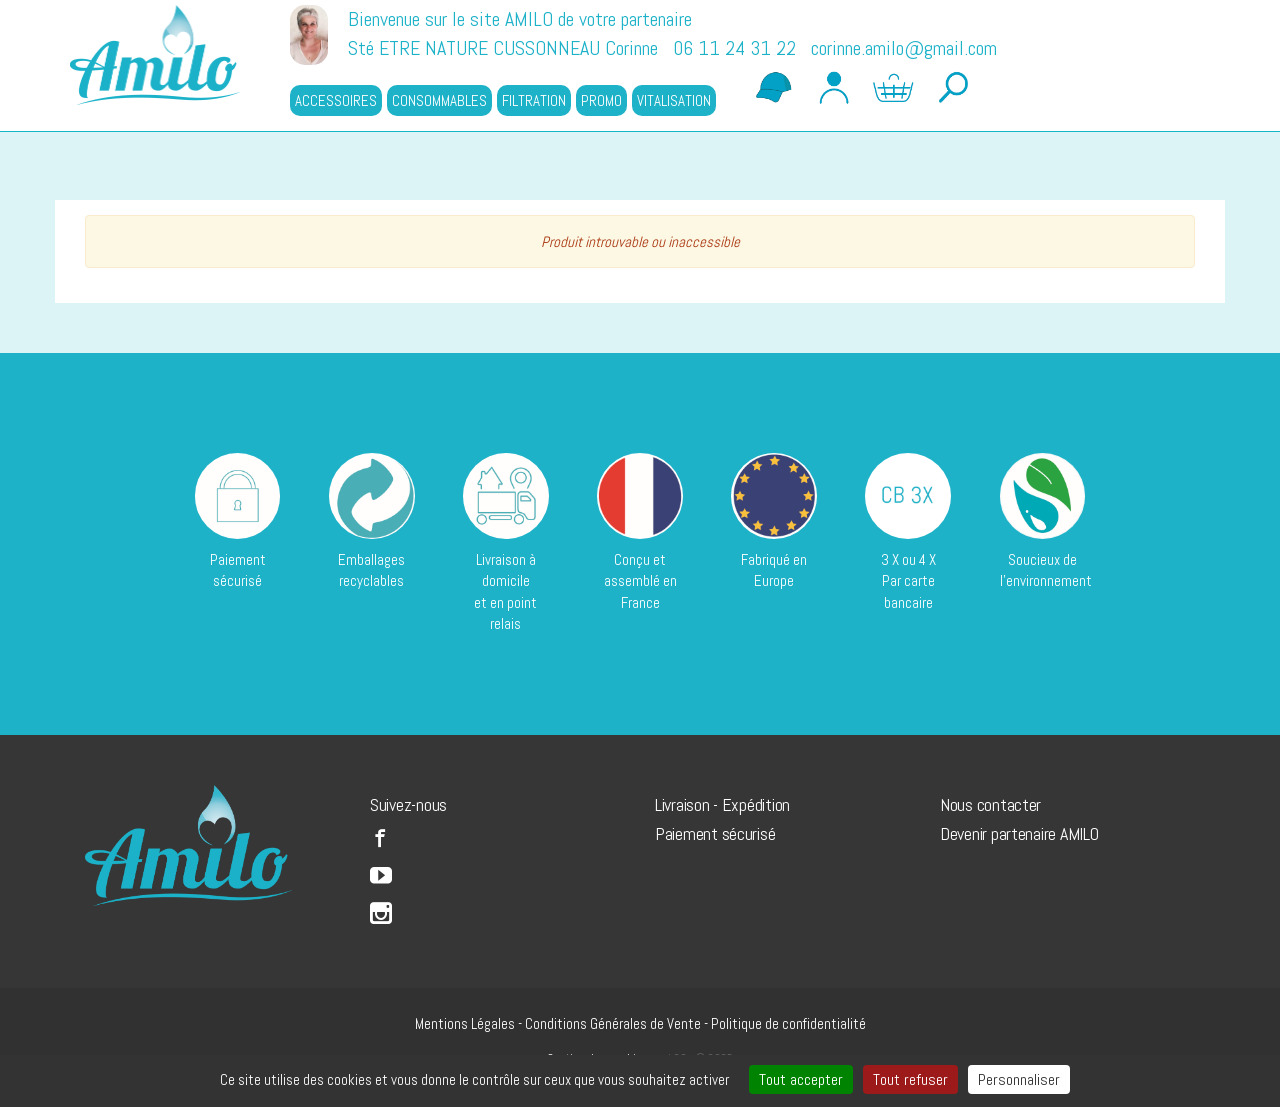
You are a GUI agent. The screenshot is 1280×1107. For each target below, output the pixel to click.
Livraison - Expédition (722, 804)
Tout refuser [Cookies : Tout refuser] (910, 1079)
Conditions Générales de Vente (613, 1023)
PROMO (601, 100)
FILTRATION (534, 100)
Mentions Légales (465, 1023)
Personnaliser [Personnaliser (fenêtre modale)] (1019, 1079)
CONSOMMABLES (439, 100)
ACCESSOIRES (336, 100)
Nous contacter (990, 804)
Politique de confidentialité (788, 1023)
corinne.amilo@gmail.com (904, 48)
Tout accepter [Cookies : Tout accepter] (801, 1079)
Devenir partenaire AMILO (1019, 833)
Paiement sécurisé (715, 833)
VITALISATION (674, 100)
